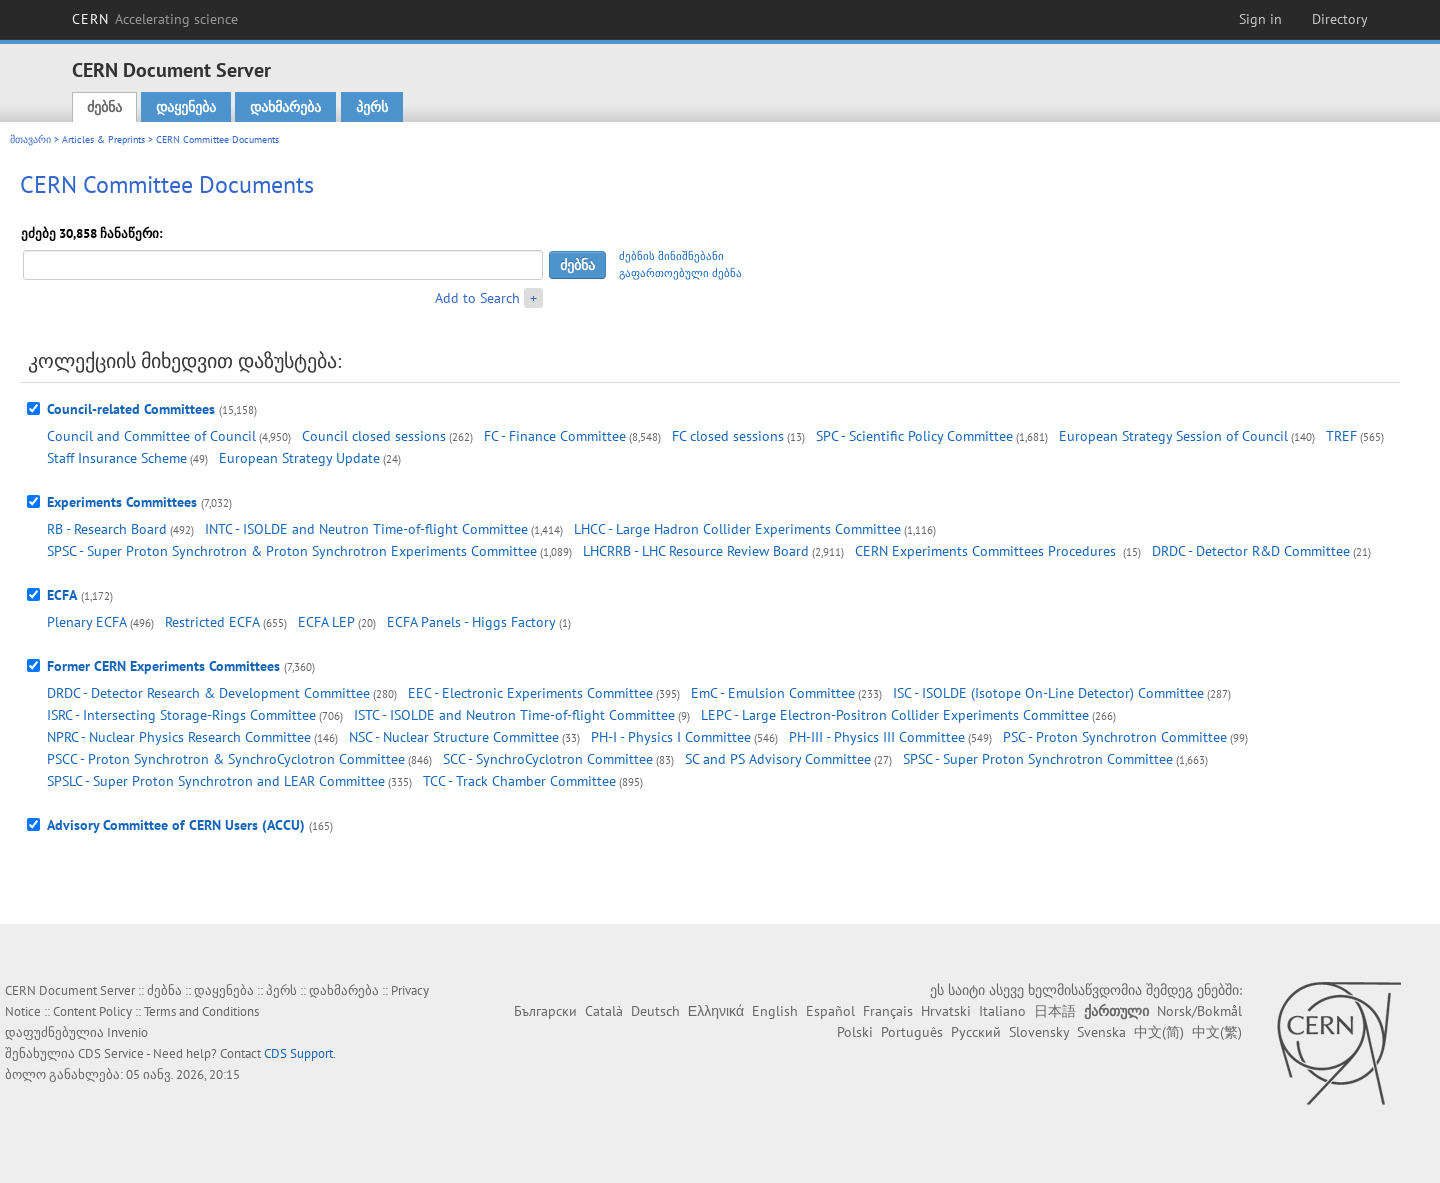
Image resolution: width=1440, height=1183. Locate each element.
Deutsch (655, 1011)
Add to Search (477, 298)
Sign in (1260, 19)
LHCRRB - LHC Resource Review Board (696, 551)
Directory (1340, 19)
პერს (372, 107)
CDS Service (111, 1053)
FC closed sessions (728, 436)
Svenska (1101, 1032)
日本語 (1055, 1011)
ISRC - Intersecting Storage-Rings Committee (181, 715)
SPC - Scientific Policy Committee (914, 436)
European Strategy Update (299, 458)
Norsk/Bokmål (1199, 1011)
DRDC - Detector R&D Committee (1251, 551)
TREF (1341, 436)
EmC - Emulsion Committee (773, 693)
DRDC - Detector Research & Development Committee (208, 693)
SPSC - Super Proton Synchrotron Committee (1038, 759)
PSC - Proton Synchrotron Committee (1115, 737)
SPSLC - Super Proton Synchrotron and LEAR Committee (216, 781)
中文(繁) (1217, 1032)
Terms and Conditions (201, 1011)
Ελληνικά (716, 1011)
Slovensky (1039, 1032)
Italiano (1002, 1011)
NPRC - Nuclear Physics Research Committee (179, 737)
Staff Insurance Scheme (117, 458)
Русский (976, 1032)
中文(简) (1159, 1032)
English (775, 1011)
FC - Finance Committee (555, 436)
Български (545, 1011)
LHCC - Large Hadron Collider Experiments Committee (737, 529)
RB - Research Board (107, 529)
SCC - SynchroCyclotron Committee (548, 759)
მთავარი (30, 139)
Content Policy (92, 1011)
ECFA (62, 595)
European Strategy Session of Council (1173, 436)
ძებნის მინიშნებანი (671, 256)
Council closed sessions (374, 436)
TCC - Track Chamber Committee (519, 781)
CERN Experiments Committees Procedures (987, 551)
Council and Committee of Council (151, 436)
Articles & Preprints (103, 139)
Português (912, 1032)
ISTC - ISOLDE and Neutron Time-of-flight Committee (514, 715)
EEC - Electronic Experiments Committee (530, 693)
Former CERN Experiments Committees (163, 666)
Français (888, 1011)
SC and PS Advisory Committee (778, 759)
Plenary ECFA (87, 622)
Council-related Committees (131, 409)
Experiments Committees (122, 502)
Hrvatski (946, 1011)
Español (830, 1011)
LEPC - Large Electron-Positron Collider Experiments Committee (895, 715)
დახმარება (285, 107)
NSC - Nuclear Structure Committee (454, 737)
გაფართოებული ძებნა (680, 273)
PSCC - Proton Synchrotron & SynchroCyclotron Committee (226, 759)
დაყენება (186, 107)
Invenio (127, 1032)
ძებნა (104, 107)
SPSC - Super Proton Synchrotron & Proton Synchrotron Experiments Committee (292, 551)
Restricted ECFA (212, 622)
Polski (855, 1032)
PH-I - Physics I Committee (671, 737)
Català (604, 1011)
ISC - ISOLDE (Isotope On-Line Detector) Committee (1048, 693)
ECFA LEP (326, 622)
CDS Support (298, 1053)
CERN (155, 19)
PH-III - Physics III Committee (877, 737)
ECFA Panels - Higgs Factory (471, 622)
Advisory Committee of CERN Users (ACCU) (176, 825)
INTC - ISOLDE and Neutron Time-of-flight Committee (366, 529)
